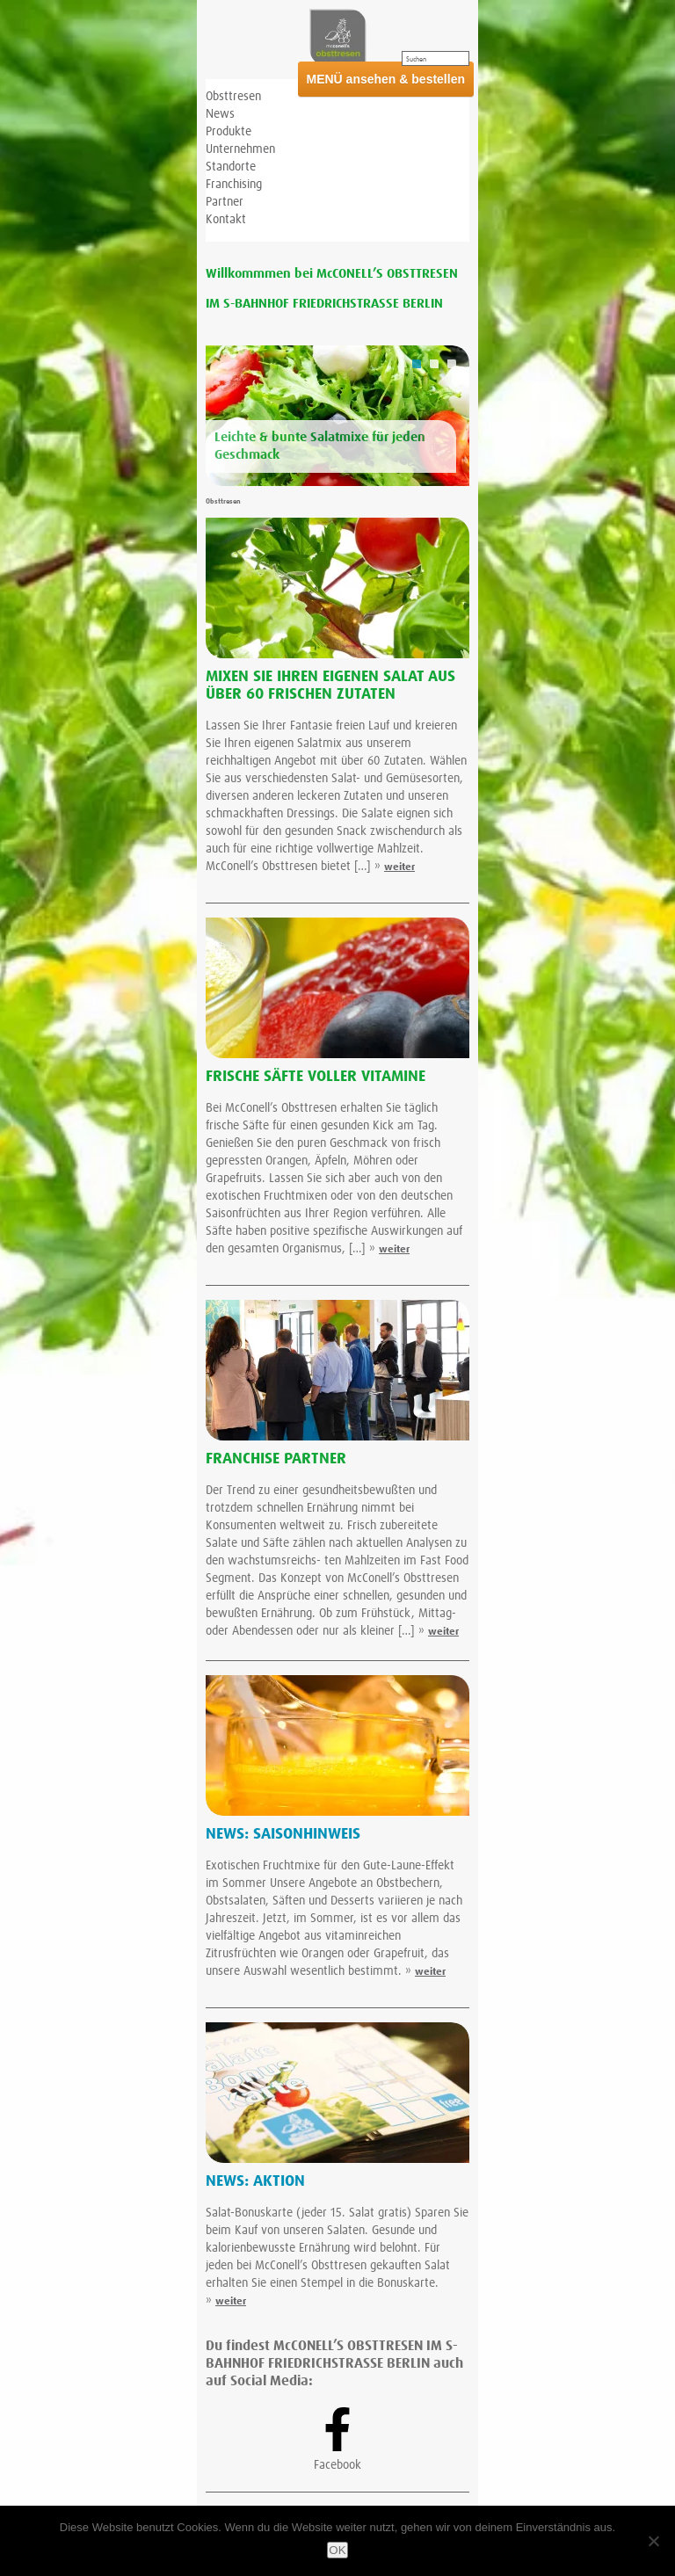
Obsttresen (233, 97)
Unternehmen (240, 149)
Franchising (234, 184)
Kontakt (226, 220)
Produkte (228, 132)
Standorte (231, 167)
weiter (399, 867)
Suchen (416, 59)
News (220, 114)
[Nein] (653, 2541)
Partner (224, 202)
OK (337, 2550)
